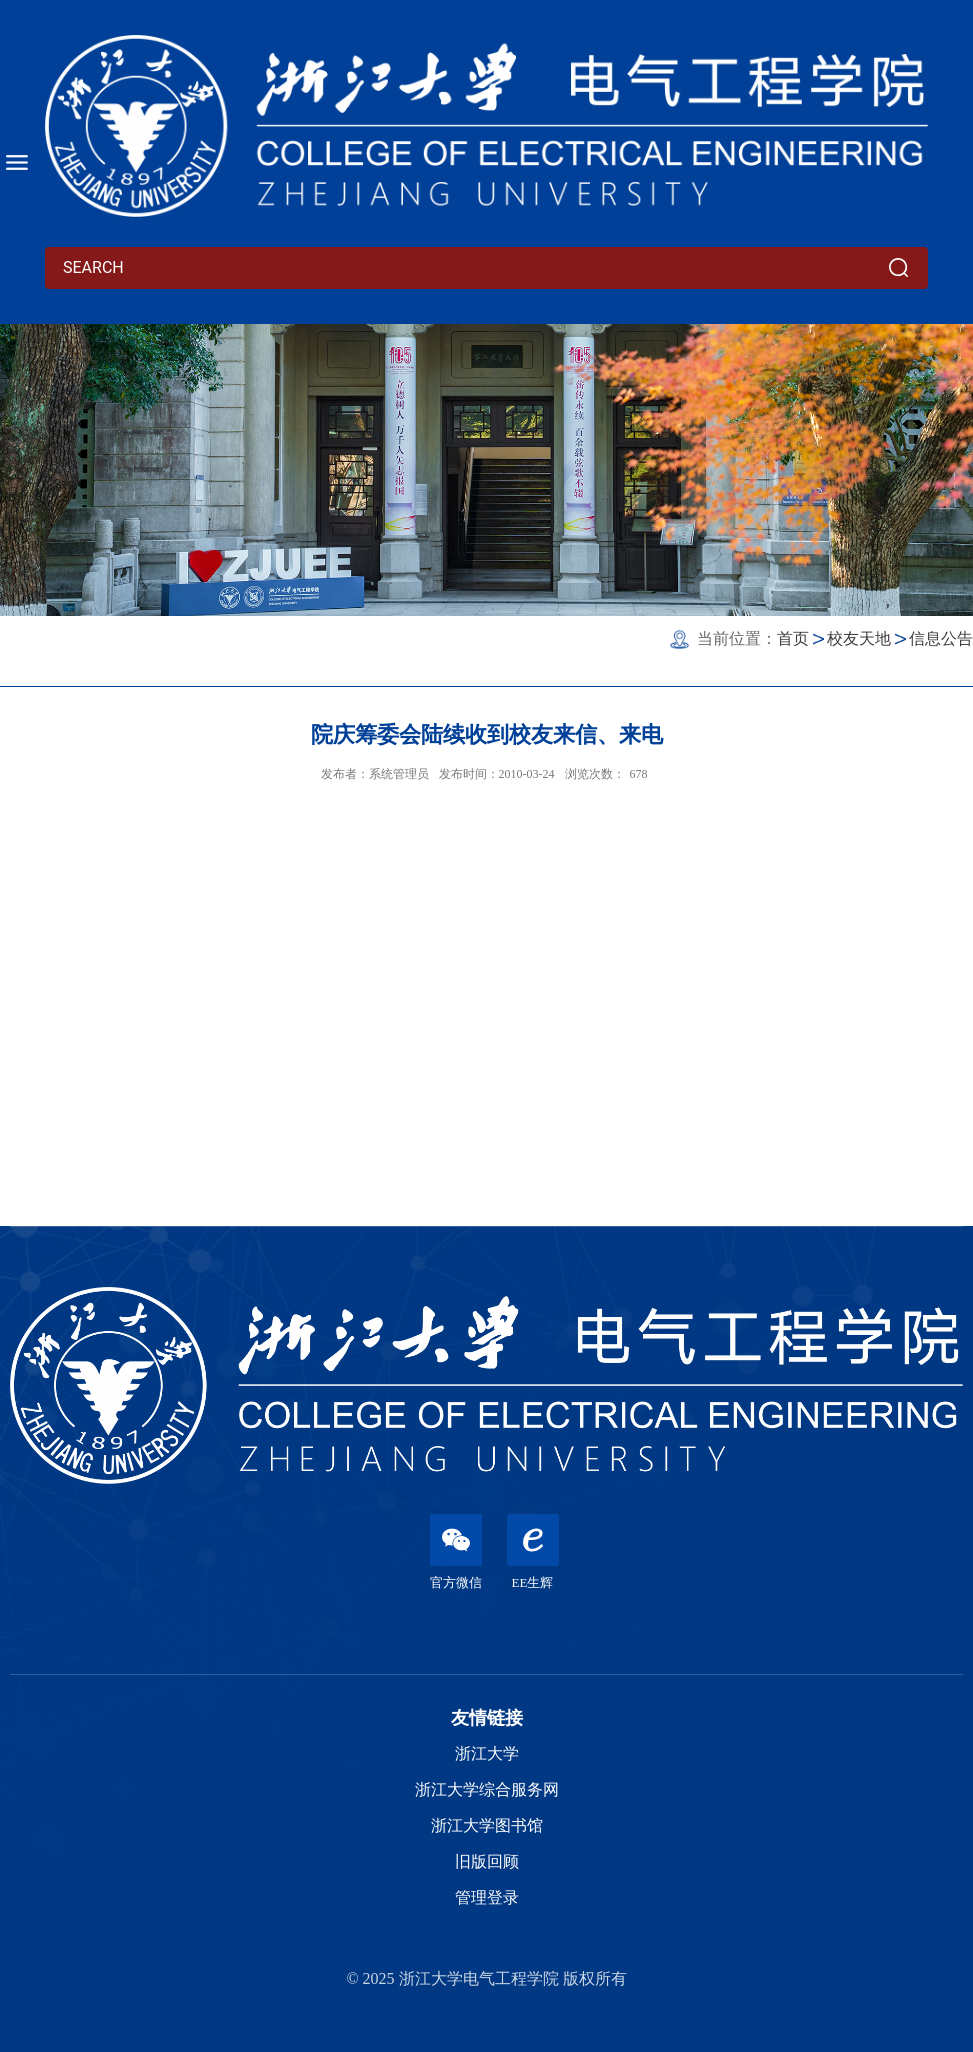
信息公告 (941, 638)
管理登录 (487, 1897)
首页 (793, 638)
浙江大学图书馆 (487, 1825)
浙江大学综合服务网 (487, 1789)
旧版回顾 (487, 1861)
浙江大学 (487, 1753)
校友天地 (859, 638)
